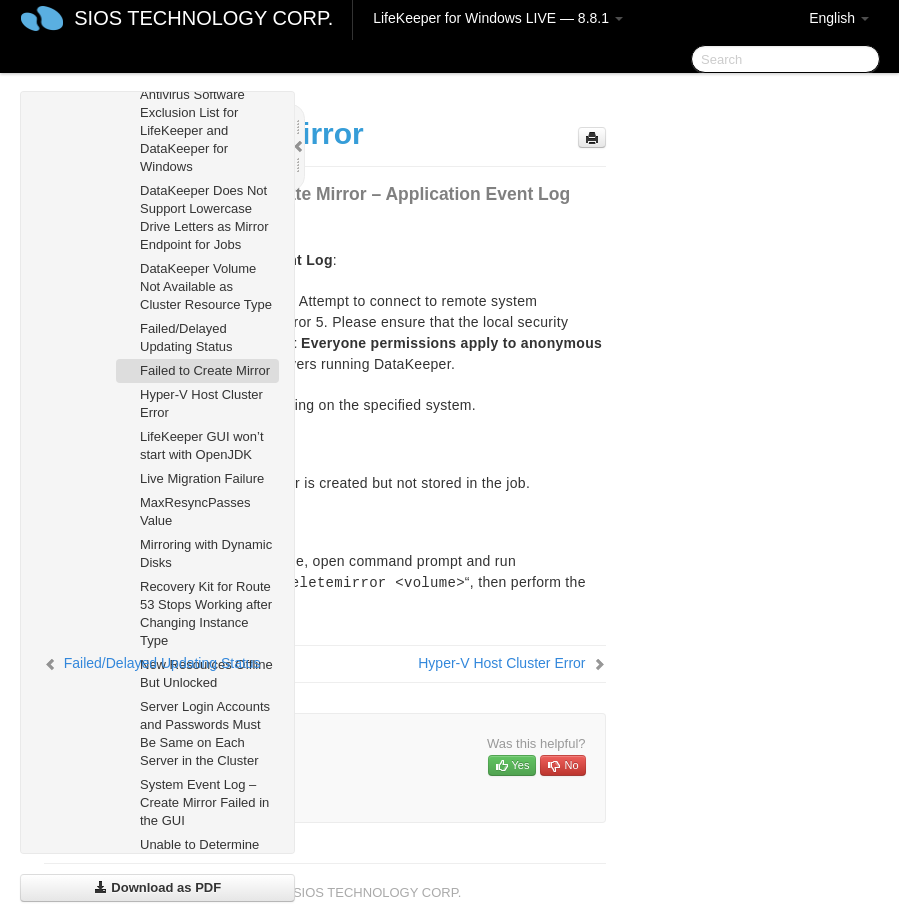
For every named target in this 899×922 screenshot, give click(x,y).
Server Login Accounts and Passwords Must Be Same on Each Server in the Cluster (205, 733)
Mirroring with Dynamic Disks (206, 553)
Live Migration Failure (202, 478)
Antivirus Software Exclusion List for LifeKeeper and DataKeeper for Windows (192, 130)
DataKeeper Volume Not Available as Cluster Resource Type (206, 286)
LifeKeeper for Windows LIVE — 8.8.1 (498, 18)
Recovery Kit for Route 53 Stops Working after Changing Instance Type (206, 613)
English (839, 18)
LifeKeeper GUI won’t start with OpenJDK (202, 445)
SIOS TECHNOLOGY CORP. (203, 18)
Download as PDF (157, 887)
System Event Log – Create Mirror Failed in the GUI (204, 802)
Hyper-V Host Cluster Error (201, 403)
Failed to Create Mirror (205, 370)
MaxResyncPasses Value (195, 511)
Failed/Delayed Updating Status (186, 337)
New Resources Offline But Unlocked (206, 673)
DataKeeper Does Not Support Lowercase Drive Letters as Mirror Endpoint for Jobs (204, 217)
